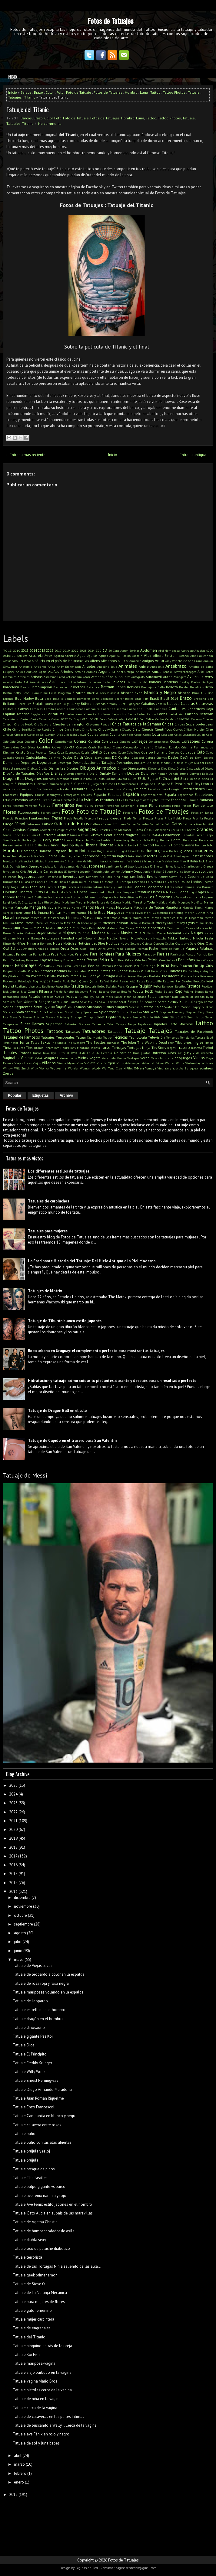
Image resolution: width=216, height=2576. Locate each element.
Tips (29, 1047)
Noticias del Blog (91, 943)
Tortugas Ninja (138, 1047)
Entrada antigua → (195, 454)
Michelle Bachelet (141, 923)
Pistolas (134, 971)
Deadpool (137, 757)
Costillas (44, 747)
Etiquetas (40, 1095)
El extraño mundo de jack (51, 784)
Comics (80, 741)
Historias (106, 845)
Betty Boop (21, 693)
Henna (164, 840)
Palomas (9, 954)
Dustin (77, 779)
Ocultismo (182, 943)
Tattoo (155, 92)
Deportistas (47, 762)
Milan (171, 923)
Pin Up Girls (203, 965)
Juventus (70, 876)
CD (96, 719)
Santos (74, 1002)
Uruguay (184, 1052)
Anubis (20, 672)
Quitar (94, 981)
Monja (130, 928)
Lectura (51, 887)
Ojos (201, 943)
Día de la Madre (158, 763)
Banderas (170, 682)
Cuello (96, 752)
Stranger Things (82, 1017)
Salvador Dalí (168, 996)
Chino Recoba (42, 729)
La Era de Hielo (55, 882)
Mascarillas (38, 918)
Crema (117, 747)
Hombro (131, 92)
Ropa (23, 996)
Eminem (140, 789)
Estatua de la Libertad (57, 800)
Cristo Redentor (37, 752)
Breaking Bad (203, 698)
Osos (74, 948)
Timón (208, 1042)
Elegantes (95, 789)
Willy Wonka (40, 1068)
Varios (83, 1057)
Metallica (41, 923)
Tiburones (183, 1042)
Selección (136, 1001)
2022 (74, 650)
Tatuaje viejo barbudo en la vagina (42, 2372)
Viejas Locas (23, 1063)
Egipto (153, 778)
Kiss (132, 876)
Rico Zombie (29, 991)
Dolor (145, 773)
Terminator (10, 1042)
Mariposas (116, 912)
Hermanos (206, 840)
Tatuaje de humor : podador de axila (44, 2231)
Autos (167, 676)
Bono (95, 698)
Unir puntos (141, 1053)
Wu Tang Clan (112, 1068)
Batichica (92, 687)
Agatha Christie (65, 656)
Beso (209, 687)
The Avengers (76, 1042)
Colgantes (189, 734)
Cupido (19, 757)
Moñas (190, 928)
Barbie (195, 682)
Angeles (89, 666)
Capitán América (16, 714)
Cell (142, 719)
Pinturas (60, 970)
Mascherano (56, 918)
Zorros (8, 1073)
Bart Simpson (41, 687)
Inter (71, 861)
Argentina (106, 671)
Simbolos (94, 1006)
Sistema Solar (152, 1006)
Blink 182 (199, 693)
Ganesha (143, 824)
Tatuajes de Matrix (45, 1290)
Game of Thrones (114, 824)
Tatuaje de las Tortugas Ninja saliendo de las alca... (57, 2266)
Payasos (46, 960)
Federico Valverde (24, 805)
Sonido (69, 1012)
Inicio (12, 77)
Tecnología (138, 1037)
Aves (209, 676)
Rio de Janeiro (64, 991)
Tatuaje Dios (24, 2045)
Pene (162, 960)
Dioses (181, 768)
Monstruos (156, 928)
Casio (34, 719)
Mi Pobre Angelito (88, 923)
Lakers (23, 887)
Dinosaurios (137, 768)
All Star (123, 661)
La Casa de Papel (31, 882)
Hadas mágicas (126, 834)
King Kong (121, 876)
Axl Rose (29, 682)
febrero (20, 2473)
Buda (57, 704)
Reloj (157, 986)
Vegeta (95, 1058)
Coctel (138, 734)
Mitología (63, 928)
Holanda (130, 845)
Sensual (186, 1001)
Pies (174, 965)
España (170, 794)
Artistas (37, 676)
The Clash (113, 1042)
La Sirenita (154, 882)
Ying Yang (164, 1068)
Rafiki (114, 981)
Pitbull (145, 971)
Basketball (76, 687)
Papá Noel (67, 954)
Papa (46, 954)
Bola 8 (58, 698)
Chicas (167, 724)
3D (104, 650)
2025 (13, 1785)
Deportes (28, 762)
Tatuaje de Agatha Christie (35, 2221)
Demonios (11, 762)
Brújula (38, 703)
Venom (121, 1058)
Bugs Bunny (71, 704)
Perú (59, 966)
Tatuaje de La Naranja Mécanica (40, 2292)
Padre (153, 948)
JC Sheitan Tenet (161, 866)
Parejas (163, 954)
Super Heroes (32, 1024)
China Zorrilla (22, 729)
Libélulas (10, 892)
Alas (147, 655)
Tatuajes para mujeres (48, 1231)
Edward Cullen (127, 779)
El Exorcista (24, 783)
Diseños (43, 773)
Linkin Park (106, 892)
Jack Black (206, 861)
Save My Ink (89, 1002)
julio (18, 1941)
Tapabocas (144, 1024)
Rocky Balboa (164, 991)
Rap (132, 981)
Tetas (35, 1042)
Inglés (122, 856)
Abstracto (187, 650)
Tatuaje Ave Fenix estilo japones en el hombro (52, 2204)
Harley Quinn (31, 840)
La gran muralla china (83, 882)
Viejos (37, 1063)
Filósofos (165, 805)
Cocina (114, 734)
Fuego (8, 824)
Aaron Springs (129, 650)
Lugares (207, 897)
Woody (96, 1068)
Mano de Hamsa (69, 907)
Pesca (67, 966)
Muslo (140, 933)
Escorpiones (71, 795)
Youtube (178, 1068)
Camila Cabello (54, 709)
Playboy (207, 971)
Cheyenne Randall (98, 724)
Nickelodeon (141, 938)
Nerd (78, 938)
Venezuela (109, 1058)
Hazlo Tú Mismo (87, 840)
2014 (33, 650)
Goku (148, 829)
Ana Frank (195, 661)
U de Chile (86, 1053)
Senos (173, 1001)
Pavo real (32, 960)
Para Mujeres (128, 954)
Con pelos (109, 741)
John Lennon (112, 871)
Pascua (190, 954)
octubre (20, 1915)
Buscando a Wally (105, 704)
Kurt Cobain (189, 876)
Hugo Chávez (127, 851)
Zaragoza (191, 1068)
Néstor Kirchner (94, 938)
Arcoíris (80, 672)
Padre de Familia (172, 948)
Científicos (163, 729)
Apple (42, 672)
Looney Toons (14, 897)
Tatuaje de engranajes (32, 2328)
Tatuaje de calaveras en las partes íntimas (48, 2416)
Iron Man (179, 861)
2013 (24, 650)
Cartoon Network (199, 714)
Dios (164, 768)
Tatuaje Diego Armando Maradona (42, 2089)
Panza (37, 954)
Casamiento (11, 719)
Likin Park (51, 892)
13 (10, 650)
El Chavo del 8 (170, 778)
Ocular (169, 943)
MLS (76, 928)
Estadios (8, 800)
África (48, 656)
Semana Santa (155, 1002)
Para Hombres (102, 954)
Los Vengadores (181, 897)
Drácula (207, 773)
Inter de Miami (85, 861)
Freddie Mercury (84, 818)
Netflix (112, 938)
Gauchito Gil (204, 824)
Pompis (75, 976)
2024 (91, 650)
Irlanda (149, 861)
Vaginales (11, 1057)
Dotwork (195, 773)
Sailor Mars (104, 996)
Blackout (113, 693)
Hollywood (145, 845)
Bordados (107, 698)
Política (63, 976)
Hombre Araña (182, 845)
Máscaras (22, 918)
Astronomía (74, 677)
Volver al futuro (153, 1063)
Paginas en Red (86, 2568)
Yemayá (150, 1068)
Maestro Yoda (144, 902)
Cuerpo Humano (154, 752)
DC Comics (121, 757)
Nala (185, 933)
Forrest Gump (50, 812)
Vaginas (27, 1057)
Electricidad (62, 789)
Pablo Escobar (125, 948)
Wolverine (58, 1068)
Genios (33, 829)
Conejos (125, 741)
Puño (74, 981)
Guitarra (63, 834)
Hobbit (119, 845)
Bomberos (83, 698)
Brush (49, 704)
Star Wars (150, 1012)
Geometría (47, 830)
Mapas (110, 907)
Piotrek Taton (77, 971)
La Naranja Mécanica (130, 882)
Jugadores (26, 876)
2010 (16, 650)
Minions (27, 928)
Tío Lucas (18, 1048)
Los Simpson (159, 897)
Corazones (190, 741)
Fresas (159, 818)
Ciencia (148, 729)
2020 (13, 1829)
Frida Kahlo (173, 818)
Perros (8, 965)
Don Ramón (159, 773)
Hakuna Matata (150, 835)
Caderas (188, 703)
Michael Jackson (115, 922)
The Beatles (95, 1042)
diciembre (22, 1897)
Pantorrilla (24, 954)
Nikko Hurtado (179, 938)
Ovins (101, 948)
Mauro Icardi (141, 918)
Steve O (15, 1017)
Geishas (19, 829)
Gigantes (87, 829)
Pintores (46, 970)
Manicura (49, 907)
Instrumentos (202, 856)
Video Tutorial (160, 1058)
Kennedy (92, 876)
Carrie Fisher (137, 714)
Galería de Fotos (71, 823)
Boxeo (129, 698)
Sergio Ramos (203, 1002)
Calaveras (204, 703)
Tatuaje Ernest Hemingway (35, 2080)
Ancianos (40, 666)
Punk (66, 981)
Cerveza (196, 719)
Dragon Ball (13, 778)
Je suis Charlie (183, 866)
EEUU (142, 778)
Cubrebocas (72, 752)
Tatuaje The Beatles (30, 2177)
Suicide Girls (151, 1017)
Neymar (124, 938)
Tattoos (54, 1031)
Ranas (124, 981)
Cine (209, 729)
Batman (107, 686)
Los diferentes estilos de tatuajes (58, 1171)
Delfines (187, 757)
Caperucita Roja (200, 708)
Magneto (184, 902)
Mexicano (56, 923)
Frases (57, 818)
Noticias (69, 943)
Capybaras (38, 714)
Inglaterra (108, 856)
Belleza (172, 687)
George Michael (66, 830)
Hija (26, 845)
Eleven (108, 789)
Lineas (82, 892)
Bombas (70, 698)
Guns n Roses (79, 835)
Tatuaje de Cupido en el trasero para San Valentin (72, 1440)
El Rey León (200, 783)
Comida (94, 741)
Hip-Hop (67, 845)
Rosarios (47, 996)
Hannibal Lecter (192, 835)
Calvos (23, 708)
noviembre (23, 1906)
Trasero (183, 1047)
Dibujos (72, 768)
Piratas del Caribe (114, 970)
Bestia (7, 693)
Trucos (37, 1053)
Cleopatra (70, 734)
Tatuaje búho (24, 2133)
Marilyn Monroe (62, 912)
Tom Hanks (61, 1048)
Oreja (64, 948)
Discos (209, 768)
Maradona (173, 907)
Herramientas (12, 845)
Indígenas (23, 856)
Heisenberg (121, 840)
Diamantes (56, 768)
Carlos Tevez (101, 714)
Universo (158, 1052)
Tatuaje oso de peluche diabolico (41, 2248)
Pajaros (192, 948)
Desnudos (124, 762)
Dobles (133, 773)
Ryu (92, 996)
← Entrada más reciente (25, 454)
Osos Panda (88, 948)
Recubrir (90, 986)
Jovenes (189, 871)
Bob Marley (24, 698)
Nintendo (9, 943)
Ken (82, 876)
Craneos (81, 747)
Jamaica (59, 866)
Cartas (162, 714)
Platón (187, 971)
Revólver (207, 986)
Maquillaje (124, 907)
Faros (7, 805)
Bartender (60, 687)
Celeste (132, 719)
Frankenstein (39, 818)
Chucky (104, 729)
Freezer (148, 818)
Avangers (180, 677)
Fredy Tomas (132, 818)
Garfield (165, 824)
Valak (38, 1058)
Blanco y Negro (160, 692)
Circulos (8, 734)
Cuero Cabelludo (129, 752)
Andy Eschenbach (69, 666)
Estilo (78, 799)
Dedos (173, 757)
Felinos (44, 805)
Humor (151, 850)
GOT (183, 830)
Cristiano (146, 747)
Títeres (48, 1048)
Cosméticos (28, 747)
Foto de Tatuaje (78, 92)
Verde (145, 1058)
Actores (9, 655)
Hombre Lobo (204, 845)
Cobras (92, 734)
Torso (106, 1047)
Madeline (68, 902)
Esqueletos (204, 794)
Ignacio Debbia (168, 851)
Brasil (154, 698)
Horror (73, 850)
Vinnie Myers (66, 1063)
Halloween (171, 834)
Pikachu (186, 965)
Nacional (174, 933)
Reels (121, 986)
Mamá (208, 902)
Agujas (103, 656)
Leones (139, 886)
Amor (159, 660)
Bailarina (94, 682)
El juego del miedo (100, 784)
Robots (138, 991)
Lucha (197, 897)
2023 (83, 650)
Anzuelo (31, 672)
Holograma (162, 845)
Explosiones (141, 800)
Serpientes (23, 1006)
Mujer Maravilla (48, 933)
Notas (57, 943)
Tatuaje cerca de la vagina (35, 2407)
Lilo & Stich (67, 892)
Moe (121, 928)
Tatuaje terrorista (27, 2257)
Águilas (92, 656)
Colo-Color (16, 741)
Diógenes (154, 768)
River (93, 991)
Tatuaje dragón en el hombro (38, 2018)
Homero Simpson (52, 850)
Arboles (67, 671)
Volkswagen (133, 1063)
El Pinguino (145, 784)
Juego (200, 871)
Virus (120, 1063)
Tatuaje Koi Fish (26, 2354)
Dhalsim (139, 763)
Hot (82, 850)
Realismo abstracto (28, 986)
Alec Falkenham (201, 656)
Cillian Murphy (194, 729)
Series (8, 1006)
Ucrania (106, 1053)
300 (98, 650)
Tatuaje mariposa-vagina (34, 2363)
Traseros (196, 1048)
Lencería (73, 887)
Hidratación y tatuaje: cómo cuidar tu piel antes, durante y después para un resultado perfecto (112, 1380)
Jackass (48, 866)
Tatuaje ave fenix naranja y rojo (39, 2195)
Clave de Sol (35, 734)
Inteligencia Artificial (29, 861)
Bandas (155, 682)
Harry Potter (53, 840)
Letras (169, 887)
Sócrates (9, 1012)
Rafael (104, 981)
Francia (8, 818)
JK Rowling (71, 871)
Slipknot (207, 1007)
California (9, 709)
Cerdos (159, 719)
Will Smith (22, 1068)
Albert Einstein (165, 655)
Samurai (9, 1002)
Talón (111, 1024)
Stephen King (194, 1012)
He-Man (106, 840)
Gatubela (189, 824)
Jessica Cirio (19, 871)
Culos (209, 752)
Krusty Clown (168, 876)
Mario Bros (97, 912)
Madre (81, 902)
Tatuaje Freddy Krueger (32, 2062)
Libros (38, 891)
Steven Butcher (33, 1017)
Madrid (126, 902)
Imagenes (203, 850)
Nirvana (33, 943)
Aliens (95, 660)
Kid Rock (106, 876)
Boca (39, 698)
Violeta (89, 1063)
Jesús (32, 871)
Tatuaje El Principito (30, 2054)
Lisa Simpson (124, 892)
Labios (196, 881)
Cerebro (170, 719)
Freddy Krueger (110, 818)
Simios (108, 1006)
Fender (100, 805)
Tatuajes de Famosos (21, 1037)
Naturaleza (50, 938)
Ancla (51, 666)
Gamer (131, 824)
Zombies (206, 1068)
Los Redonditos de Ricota (130, 897)
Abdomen (148, 650)
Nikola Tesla (203, 938)
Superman (54, 1024)
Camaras (36, 709)
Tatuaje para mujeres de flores (39, 2301)
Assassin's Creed (54, 677)
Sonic (60, 1012)
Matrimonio (112, 918)
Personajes (26, 965)
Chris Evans (73, 729)
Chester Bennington (69, 724)
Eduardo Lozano (104, 779)
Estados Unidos (27, 799)
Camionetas (75, 709)
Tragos (171, 1048)
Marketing (176, 912)
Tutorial (63, 1053)
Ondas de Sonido (47, 948)
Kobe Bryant (147, 876)
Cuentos (110, 752)
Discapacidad (195, 768)
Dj (96, 773)
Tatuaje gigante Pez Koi (33, 2036)
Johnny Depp (132, 871)
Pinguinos (9, 971)
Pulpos (44, 981)
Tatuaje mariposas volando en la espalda (48, 1992)
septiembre (23, 1924)
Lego (62, 886)
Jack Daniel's (11, 866)
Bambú (143, 682)
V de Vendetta (203, 1053)
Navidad (67, 938)
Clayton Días (54, 734)
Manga (35, 907)
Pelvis (153, 959)
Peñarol (171, 960)
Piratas (93, 970)
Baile (106, 682)
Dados (67, 757)
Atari (86, 677)
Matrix (126, 918)
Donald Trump (178, 773)
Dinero (122, 768)
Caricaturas (55, 714)
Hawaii (69, 840)
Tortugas (119, 1047)
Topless (95, 1048)
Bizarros (78, 692)
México (69, 922)
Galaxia (47, 824)
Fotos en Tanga (202, 812)
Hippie (79, 845)
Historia (91, 845)
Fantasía (206, 799)
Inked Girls (135, 856)
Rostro (71, 996)
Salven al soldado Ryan (196, 996)
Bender (184, 687)
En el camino (158, 789)
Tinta (7, 1047)
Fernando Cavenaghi (120, 805)
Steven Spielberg (57, 1017)
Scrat (122, 1002)
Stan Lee (135, 1012)
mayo (19, 1959)
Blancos (184, 692)
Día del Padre (203, 763)
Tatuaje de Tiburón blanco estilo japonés (64, 1320)
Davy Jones (103, 757)
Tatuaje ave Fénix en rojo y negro (41, 2434)
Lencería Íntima (91, 887)
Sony (78, 1012)
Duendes (49, 779)
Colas (177, 734)
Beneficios (197, 687)
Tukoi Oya (50, 1053)
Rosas (60, 996)
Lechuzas (37, 886)
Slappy (196, 1007)
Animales (127, 666)
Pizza (163, 971)
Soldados (49, 1012)
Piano (118, 966)
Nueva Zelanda (131, 943)
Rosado (34, 996)
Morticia (202, 928)
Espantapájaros (151, 795)
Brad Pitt (141, 698)
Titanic (29, 97)
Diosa (172, 768)
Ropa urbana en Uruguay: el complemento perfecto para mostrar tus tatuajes (96, 1350)
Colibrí (201, 734)
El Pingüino (162, 784)
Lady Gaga (10, 887)
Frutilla (197, 818)
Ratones (168, 981)
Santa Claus (59, 1002)
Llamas (156, 892)
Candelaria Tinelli (140, 709)
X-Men (139, 1068)
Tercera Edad (204, 1037)
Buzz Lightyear (129, 704)
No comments (49, 123)
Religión (145, 986)
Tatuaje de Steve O (29, 2283)
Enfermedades (193, 789)
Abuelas (199, 650)
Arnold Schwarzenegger (179, 672)
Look (210, 892)
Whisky (8, 1068)
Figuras (142, 805)
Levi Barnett (204, 887)
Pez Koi (94, 965)
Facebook (179, 799)
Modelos (111, 928)
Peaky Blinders (64, 960)
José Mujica (175, 871)
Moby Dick (88, 928)
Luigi (6, 902)
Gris (25, 835)
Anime (144, 666)
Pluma (25, 976)
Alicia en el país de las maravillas (62, 660)
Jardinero (112, 866)
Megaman (196, 918)
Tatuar (81, 1037)
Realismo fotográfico (56, 986)
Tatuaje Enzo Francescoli (34, 2107)
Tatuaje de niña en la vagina (37, 2398)
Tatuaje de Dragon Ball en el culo (57, 1410)
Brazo (38, 92)
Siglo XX (49, 1007)
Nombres (46, 943)
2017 (58, 650)
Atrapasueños (102, 676)
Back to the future (72, 682)
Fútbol (20, 823)
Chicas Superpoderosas (193, 724)
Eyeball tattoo (160, 800)
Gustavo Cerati (101, 834)
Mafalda (161, 902)
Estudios (107, 799)
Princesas (206, 976)
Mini (16, 928)
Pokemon (38, 976)
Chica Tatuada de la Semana (136, 724)
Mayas (156, 918)
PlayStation (11, 976)
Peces (80, 960)
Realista (77, 986)
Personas (46, 965)
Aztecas (42, 682)
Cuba (60, 752)
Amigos (148, 660)
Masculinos (92, 917)
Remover (168, 986)
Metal (29, 922)
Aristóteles (143, 672)
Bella (161, 687)
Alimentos (109, 660)
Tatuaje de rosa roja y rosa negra (41, 1983)
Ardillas (91, 672)
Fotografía (130, 812)
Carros (151, 714)
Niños (21, 943)
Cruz (52, 752)
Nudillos (112, 943)
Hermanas (190, 840)
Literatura (142, 892)
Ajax (112, 656)
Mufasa (30, 933)
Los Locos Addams (83, 897)
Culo (201, 752)
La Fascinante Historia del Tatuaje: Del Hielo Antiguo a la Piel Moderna (91, 1261)
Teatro (107, 1037)
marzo (19, 2464)
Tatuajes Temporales (58, 1037)
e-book (87, 779)
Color (49, 92)
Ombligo (28, 948)
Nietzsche (159, 938)
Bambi (131, 682)
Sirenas (134, 1007)
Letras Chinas (184, 887)
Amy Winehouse (176, 661)
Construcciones (158, 741)
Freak (68, 818)
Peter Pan (79, 966)
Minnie (39, 928)
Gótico (191, 830)
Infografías (73, 856)
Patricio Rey (205, 954)
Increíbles (9, 856)
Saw (102, 1002)
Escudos (86, 795)
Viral (100, 1063)
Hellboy (136, 840)
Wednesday (193, 1063)
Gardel (154, 824)
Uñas (172, 1052)
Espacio (100, 794)
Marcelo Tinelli (192, 907)
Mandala (21, 907)
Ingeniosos (90, 856)
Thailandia (58, 1042)
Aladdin (137, 656)
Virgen (110, 1063)
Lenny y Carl (113, 887)
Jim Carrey (45, 871)
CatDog (74, 719)
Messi (20, 922)
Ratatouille (153, 981)
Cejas (103, 719)
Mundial (84, 933)
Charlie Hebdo (23, 724)
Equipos (26, 794)
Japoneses (96, 866)
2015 (41, 650)
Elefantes (79, 789)
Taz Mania (94, 1037)
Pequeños (186, 959)
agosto (20, 1932)
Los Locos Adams (59, 897)
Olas (209, 943)
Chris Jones (89, 729)
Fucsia (208, 818)
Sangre (44, 1001)
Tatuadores (93, 1031)
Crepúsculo (130, 747)
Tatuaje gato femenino (32, 2310)
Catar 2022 (60, 719)
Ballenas (118, 682)
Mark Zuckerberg (156, 912)
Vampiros (51, 1058)
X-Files (128, 1068)
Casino (25, 719)
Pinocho (33, 971)
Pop (84, 976)
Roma (209, 991)
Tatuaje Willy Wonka (30, 2071)
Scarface (112, 1002)
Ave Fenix (195, 676)
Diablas (32, 768)
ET (116, 800)
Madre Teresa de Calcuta (104, 902)
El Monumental (125, 784)
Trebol (208, 1047)
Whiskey (207, 1063)
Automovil (154, 676)
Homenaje (29, 850)
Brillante (9, 703)
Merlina (8, 923)
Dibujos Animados (98, 768)
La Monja (107, 882)
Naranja (23, 938)
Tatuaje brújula (25, 2160)
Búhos (86, 703)
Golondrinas (162, 830)
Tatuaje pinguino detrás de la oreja (42, 2345)
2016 (49, 650)
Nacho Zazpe (156, 933)
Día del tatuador (14, 768)
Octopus (159, 943)
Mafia (172, 902)
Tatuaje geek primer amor (35, 2275)
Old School (12, 948)
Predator (155, 976)
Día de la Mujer (182, 763)
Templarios (187, 1037)
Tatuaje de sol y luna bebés (36, 2443)
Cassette (44, 719)
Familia (193, 800)
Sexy (38, 1006)
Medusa (182, 918)
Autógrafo (138, 677)
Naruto (36, 938)
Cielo (136, 729)
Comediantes (63, 741)
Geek (7, 829)
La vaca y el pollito (176, 882)
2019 (66, 650)
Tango (132, 1024)
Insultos (8, 861)
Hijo (33, 845)
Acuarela (36, 655)
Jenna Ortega (203, 866)
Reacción (199, 981)
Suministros (195, 1017)
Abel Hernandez (169, 650)
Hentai (176, 840)
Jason (138, 866)
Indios (53, 856)
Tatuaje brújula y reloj (31, 2151)
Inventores (134, 861)
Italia (194, 861)
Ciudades (20, 734)
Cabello (161, 704)
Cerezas (183, 719)
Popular (15, 1095)
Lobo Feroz (170, 892)
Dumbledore (64, 779)
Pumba (56, 981)
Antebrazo (176, 666)
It (188, 861)
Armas (156, 671)
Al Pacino (123, 656)
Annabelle (157, 666)
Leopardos (155, 886)
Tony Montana (80, 1048)
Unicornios (122, 1052)
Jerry (6, 871)
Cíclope (126, 729)
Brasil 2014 (169, 698)
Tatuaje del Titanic (27, 109)
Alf (33, 661)
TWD (74, 1053)
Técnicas (120, 1037)
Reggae (132, 986)
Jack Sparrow (31, 866)
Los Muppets (104, 897)
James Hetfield (76, 866)
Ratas (141, 981)
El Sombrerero (43, 789)
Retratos (194, 986)
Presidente (171, 976)
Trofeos (25, 1052)
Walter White (174, 1063)
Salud (152, 996)
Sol (39, 1012)
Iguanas (185, 850)
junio (18, 1950)
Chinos (58, 729)
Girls (114, 830)
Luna (144, 92)
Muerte (18, 933)
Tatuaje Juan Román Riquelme (38, 2098)
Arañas (53, 671)
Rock (149, 991)
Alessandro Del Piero (17, 661)
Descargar (64, 763)
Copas (175, 741)
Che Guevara (43, 724)
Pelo (121, 960)
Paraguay (149, 954)
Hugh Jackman (107, 851)
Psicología (25, 981)
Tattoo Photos (174, 92)
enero (19, 2482)
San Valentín (26, 1001)
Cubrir (85, 752)
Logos (201, 892)
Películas (107, 959)
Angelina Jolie (107, 666)
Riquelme (81, 991)
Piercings (148, 965)
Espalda (131, 794)
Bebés (120, 687)
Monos (141, 928)
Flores (9, 812)
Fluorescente (28, 812)
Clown (82, 734)
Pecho (92, 959)
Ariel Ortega (125, 672)
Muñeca (98, 933)
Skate (168, 1007)
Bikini (35, 693)
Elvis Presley (123, 789)
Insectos (150, 856)
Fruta (187, 818)
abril (18, 2455)
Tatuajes (15, 97)
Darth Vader (84, 757)
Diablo (42, 768)
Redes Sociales (107, 986)
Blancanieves (131, 692)
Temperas (172, 1037)
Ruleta (83, 996)
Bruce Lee (24, 704)
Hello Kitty (150, 840)
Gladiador (124, 830)
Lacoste (208, 882)
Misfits (50, 928)
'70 (5, 650)
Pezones (107, 966)
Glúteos (138, 830)
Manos (88, 907)
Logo (192, 892)
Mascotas (73, 917)
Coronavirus (11, 747)
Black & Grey (96, 693)
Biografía (64, 693)
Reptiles (180, 986)
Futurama (33, 824)
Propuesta (10, 981)
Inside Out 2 (166, 856)
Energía (174, 789)
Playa (197, 971)
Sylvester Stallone (78, 1024)
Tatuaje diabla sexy (29, 2239)
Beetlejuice (148, 687)
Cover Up (60, 747)
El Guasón (79, 783)
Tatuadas (72, 1031)
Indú (62, 856)
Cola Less (167, 734)
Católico (86, 719)
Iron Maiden (163, 861)
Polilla (51, 976)
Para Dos (82, 954)
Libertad (25, 892)
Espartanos (185, 795)
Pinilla (22, 971)
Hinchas (43, 845)
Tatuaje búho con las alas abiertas (42, 2142)
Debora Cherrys (156, 757)
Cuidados (187, 752)
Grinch (17, 835)
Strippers (125, 1017)
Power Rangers (138, 976)
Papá (54, 954)
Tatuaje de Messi (25, 1475)
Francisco (21, 818)
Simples (121, 1006)
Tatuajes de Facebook (194, 1031)
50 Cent (113, 650)
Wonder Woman (79, 1068)
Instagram (183, 856)
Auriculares (122, 677)
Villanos (49, 1063)
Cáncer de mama (113, 709)
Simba (81, 1006)
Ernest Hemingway (48, 795)
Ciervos (178, 729)
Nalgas (197, 933)
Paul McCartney (14, 960)
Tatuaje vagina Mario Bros (35, 2381)
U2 (98, 1053)
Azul (53, 681)
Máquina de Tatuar (149, 907)
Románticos (11, 996)
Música (127, 933)
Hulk (141, 850)
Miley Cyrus (186, 922)
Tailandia (98, 1024)
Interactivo (105, 861)
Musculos (113, 933)
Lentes (127, 887)
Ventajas (133, 1058)
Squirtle (122, 1012)
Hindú (54, 845)
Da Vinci (54, 757)
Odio (193, 943)
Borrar (119, 698)
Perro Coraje (204, 960)
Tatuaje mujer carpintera (33, 2319)
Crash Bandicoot (99, 747)
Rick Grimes (11, 991)
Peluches (141, 960)
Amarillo (135, 661)
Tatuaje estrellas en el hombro (39, 2009)
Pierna (163, 965)
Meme (208, 918)
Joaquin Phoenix (91, 871)
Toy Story (158, 1047)
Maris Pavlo (134, 912)
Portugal (108, 976)
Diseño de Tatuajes (19, 773)
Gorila (175, 830)
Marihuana (40, 912)
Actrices (22, 656)
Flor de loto (203, 805)
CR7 (72, 747)
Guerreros (47, 834)
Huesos (91, 851)
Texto (45, 1042)
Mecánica (168, 918)
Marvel (9, 917)
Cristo (20, 752)
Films (153, 805)
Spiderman (107, 1012)
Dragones (33, 778)
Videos (199, 1057)
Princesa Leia (190, 976)
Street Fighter (106, 1017)
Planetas (175, 970)
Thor (171, 1042)
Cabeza (173, 703)
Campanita (92, 709)
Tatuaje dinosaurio (29, 2027)
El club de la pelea (196, 779)
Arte (201, 671)
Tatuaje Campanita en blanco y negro (45, 2115)
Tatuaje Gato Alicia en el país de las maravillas (53, 2213)
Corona (207, 741)
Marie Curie (22, 912)
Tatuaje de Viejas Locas (32, 1965)
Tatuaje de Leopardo (30, 2000)
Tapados (160, 1024)
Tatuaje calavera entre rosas (37, 2124)
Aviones (8, 682)
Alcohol (184, 656)
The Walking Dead (152, 1042)
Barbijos (207, 682)
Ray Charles (183, 981)
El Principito (180, 783)
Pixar (154, 971)
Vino (80, 1063)
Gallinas (96, 824)
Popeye (94, 976)
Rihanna (45, 991)
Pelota (129, 960)
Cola (156, 734)
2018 (13, 1847)
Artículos (23, 677)
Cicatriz (116, 729)
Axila (18, 682)
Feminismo (84, 805)
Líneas (93, 892)
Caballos (148, 703)
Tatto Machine (181, 1024)
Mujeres (69, 933)
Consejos (139, 741)
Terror (24, 1042)
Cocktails (127, 734)
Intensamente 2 (56, 861)
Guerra (33, 835)
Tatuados (115, 1031)
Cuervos (174, 752)
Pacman (142, 948)
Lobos (183, 892)
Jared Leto (127, 866)
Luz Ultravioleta (49, 902)
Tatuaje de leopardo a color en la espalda (49, 1974)
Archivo (66, 1095)
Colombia (31, 741)
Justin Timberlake (49, 876)
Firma (176, 805)
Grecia (7, 835)
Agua (81, 655)
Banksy (184, 682)
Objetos (147, 943)
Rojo (178, 991)
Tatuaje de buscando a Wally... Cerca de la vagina (55, 2425)
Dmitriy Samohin (113, 773)
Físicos (186, 805)
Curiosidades (36, 757)
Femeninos (63, 805)
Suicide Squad (174, 1017)
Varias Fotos (68, 1058)
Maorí (99, 907)
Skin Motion (181, 1007)
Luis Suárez (19, 902)
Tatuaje (194, 92)
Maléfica (197, 902)
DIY (92, 773)
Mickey (160, 922)
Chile (7, 729)
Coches (104, 734)
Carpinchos (119, 714)
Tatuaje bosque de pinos (34, 2169)
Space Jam (90, 1012)
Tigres (198, 1042)
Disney (56, 773)
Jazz (146, 866)
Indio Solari (39, 856)
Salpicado (139, 996)
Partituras (177, 954)
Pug (35, 981)
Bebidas (133, 687)
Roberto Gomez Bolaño (115, 991)
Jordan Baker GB (155, 871)
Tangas (121, 1024)
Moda (100, 928)
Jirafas (58, 871)
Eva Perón (126, 800)
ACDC (209, 650)
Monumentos (175, 928)
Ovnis (111, 948)
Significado (65, 1006)
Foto (60, 92)
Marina (81, 912)
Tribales (10, 1052)
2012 (13, 2494)
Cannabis (161, 709)
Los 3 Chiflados (37, 897)
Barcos (26, 92)
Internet (119, 861)
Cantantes (177, 708)
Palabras (206, 948)
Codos (147, 734)
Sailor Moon (122, 996)
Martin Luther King (199, 912)
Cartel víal (176, 714)
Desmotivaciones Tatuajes (93, 762)
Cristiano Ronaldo (167, 747)
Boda (48, 698)
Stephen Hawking (172, 1012)
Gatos (176, 823)
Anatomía (25, 666)
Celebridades (116, 719)
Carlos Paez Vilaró (79, 714)
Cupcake (8, 757)
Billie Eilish (48, 693)
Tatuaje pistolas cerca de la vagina (42, 2390)
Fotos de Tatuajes (110, 20)
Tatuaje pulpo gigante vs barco (39, 2186)
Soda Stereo (26, 1012)
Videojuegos (181, 1058)
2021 (13, 1820)
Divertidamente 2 (76, 773)
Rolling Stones (194, 991)
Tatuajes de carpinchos (48, 1201)
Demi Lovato (204, 757)
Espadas (114, 794)
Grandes (205, 829)
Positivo (121, 976)
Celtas (150, 719)
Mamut (8, 907)
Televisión (156, 1037)
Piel (136, 966)
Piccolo (127, 966)
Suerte (136, 1017)
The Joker (128, 1042)
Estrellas (91, 799)
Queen (83, 981)
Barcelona (11, 687)
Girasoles (104, 830)
